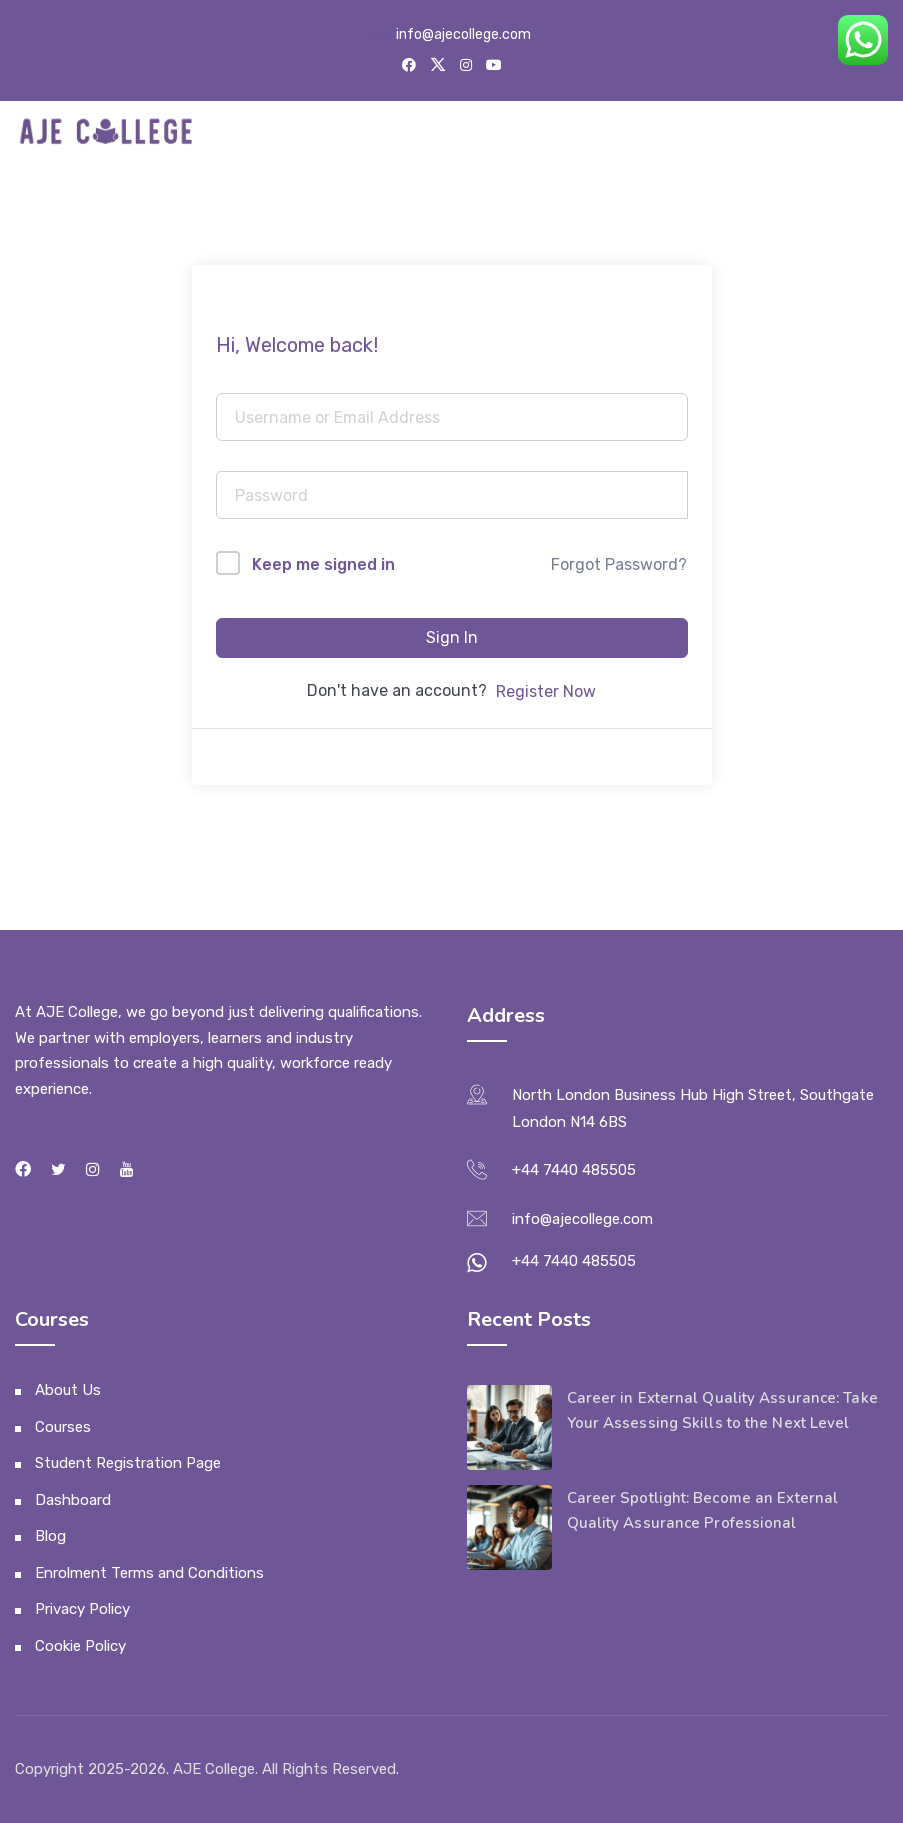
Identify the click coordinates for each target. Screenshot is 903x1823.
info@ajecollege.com (463, 34)
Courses (63, 1427)
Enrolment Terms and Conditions (149, 1573)
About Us (68, 1390)
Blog (50, 1536)
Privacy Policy (82, 1609)
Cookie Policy (80, 1646)
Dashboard (73, 1500)
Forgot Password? (619, 564)
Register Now (546, 691)
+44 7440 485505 (574, 1170)
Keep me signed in (323, 564)
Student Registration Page (128, 1463)
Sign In (452, 637)
